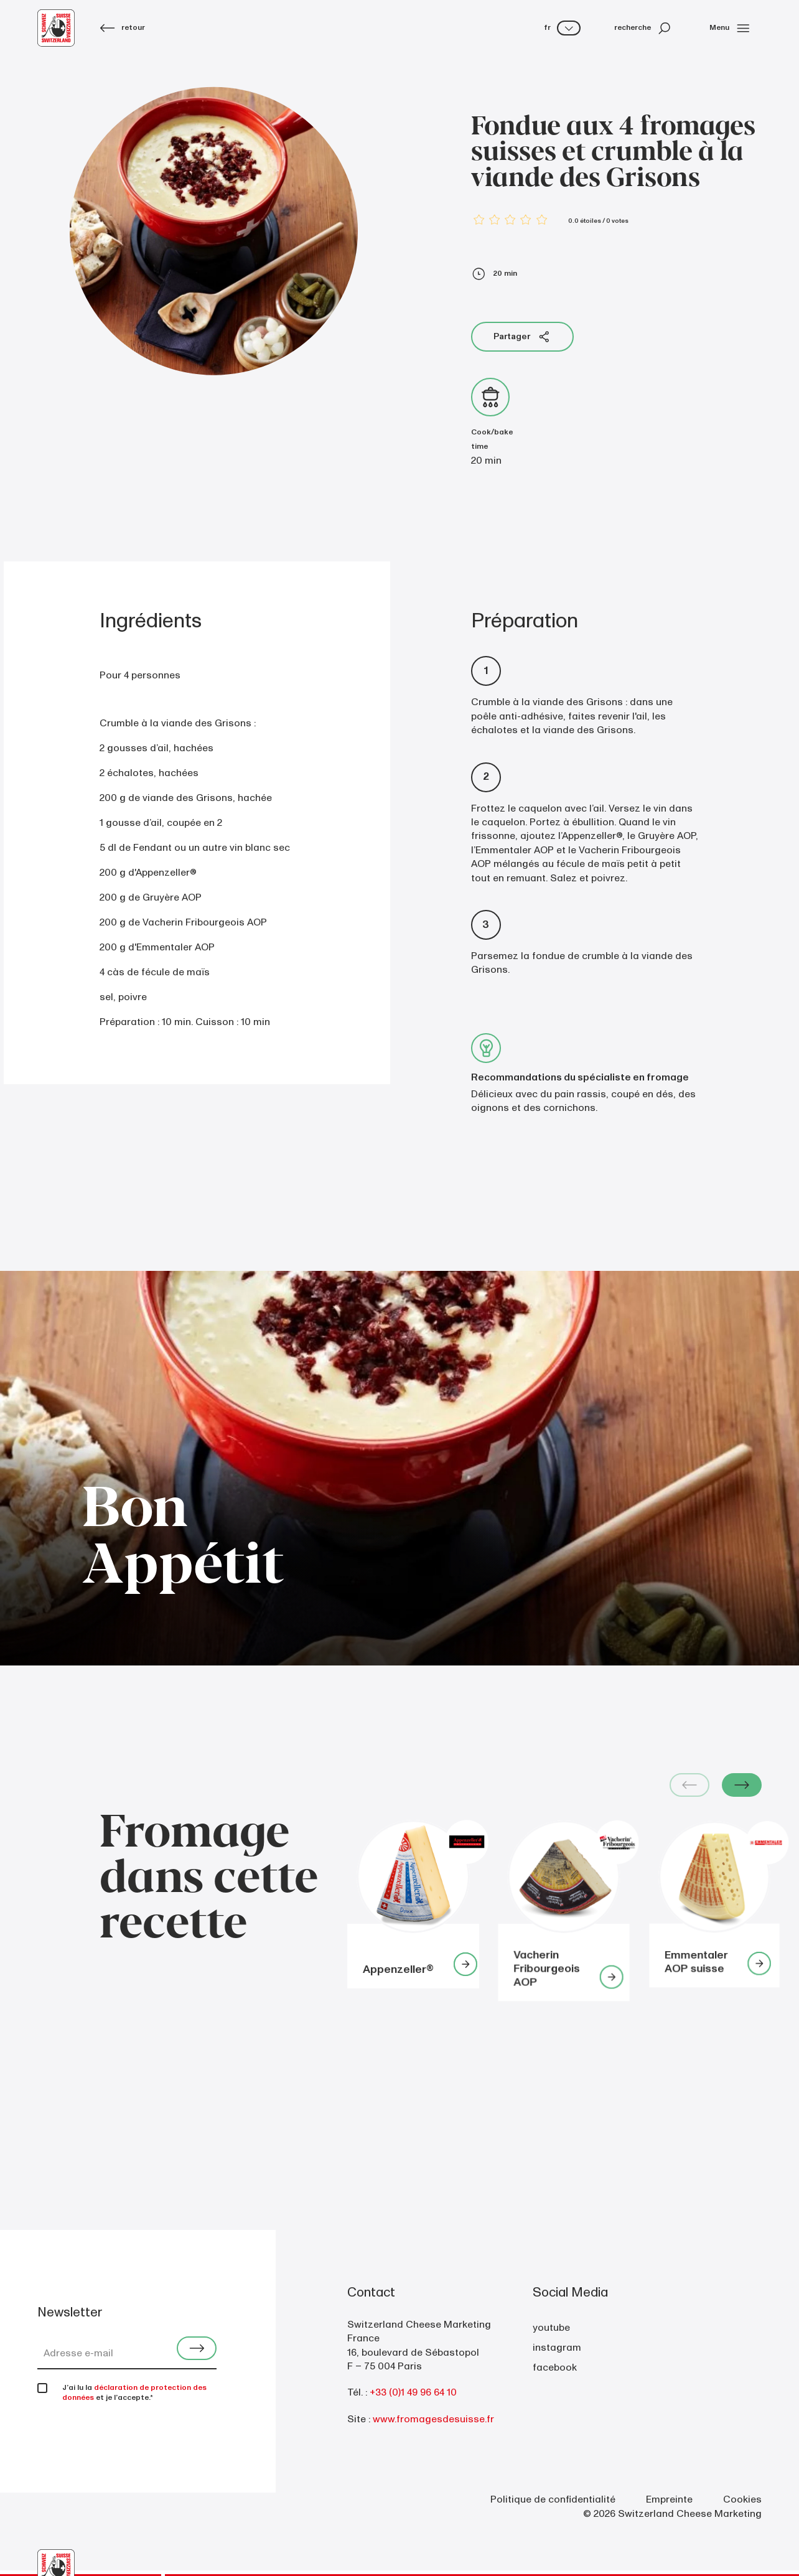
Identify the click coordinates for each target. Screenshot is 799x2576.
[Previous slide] (689, 1785)
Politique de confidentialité (552, 2499)
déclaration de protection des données (134, 2392)
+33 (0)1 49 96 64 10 (413, 2392)
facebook (555, 2367)
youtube (551, 2328)
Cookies (742, 2499)
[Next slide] (742, 1785)
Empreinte (669, 2499)
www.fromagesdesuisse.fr (433, 2419)
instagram (557, 2347)
